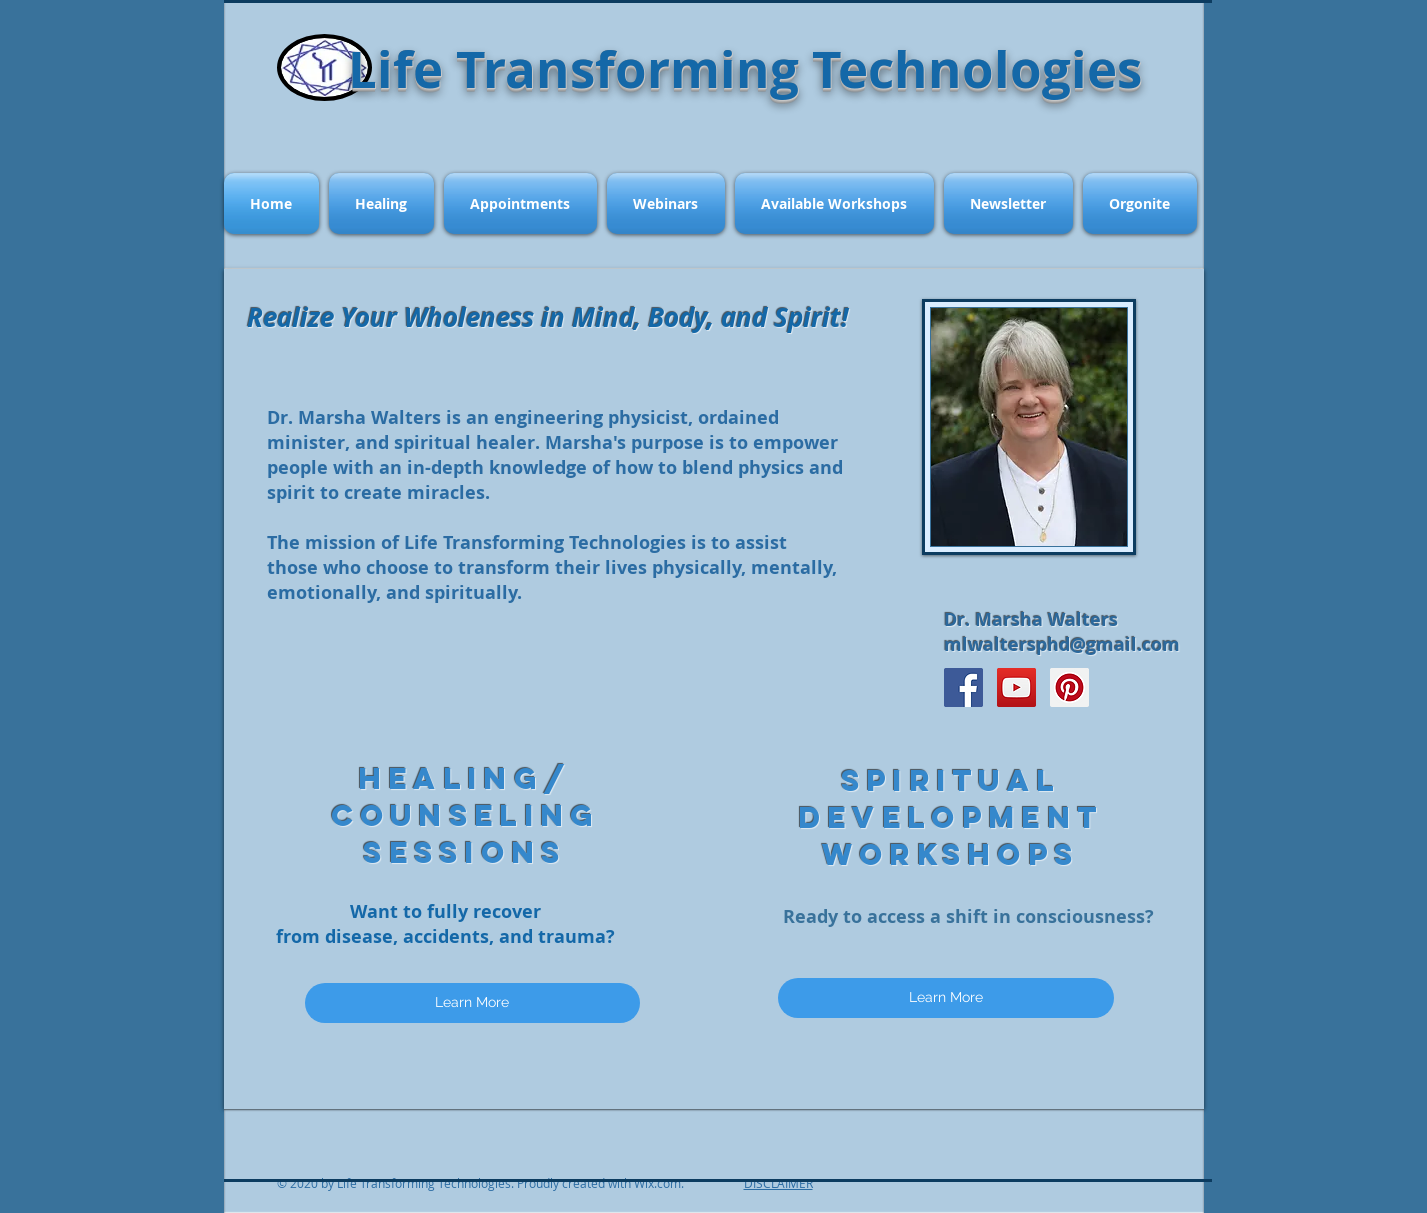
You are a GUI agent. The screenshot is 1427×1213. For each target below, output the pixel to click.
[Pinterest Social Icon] (1069, 687)
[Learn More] (472, 1003)
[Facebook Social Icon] (963, 687)
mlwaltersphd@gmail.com (1062, 644)
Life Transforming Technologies (745, 68)
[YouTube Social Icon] (1016, 687)
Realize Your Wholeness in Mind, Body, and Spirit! (547, 317)
